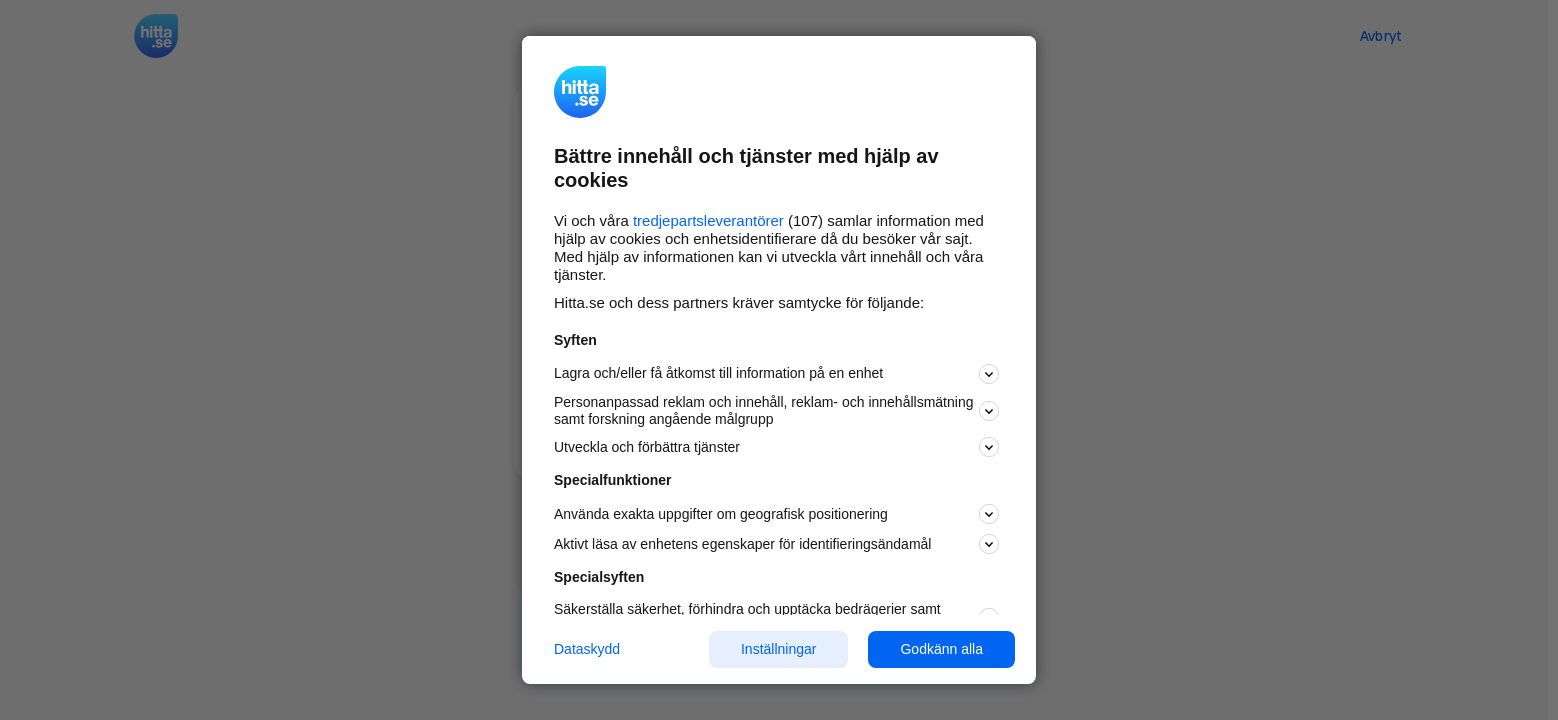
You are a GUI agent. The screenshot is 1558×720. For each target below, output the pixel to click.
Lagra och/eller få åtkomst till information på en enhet (776, 374)
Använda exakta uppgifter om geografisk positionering (776, 514)
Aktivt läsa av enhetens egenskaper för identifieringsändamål (776, 544)
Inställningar (779, 649)
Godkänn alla (941, 649)
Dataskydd (587, 649)
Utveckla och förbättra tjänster (776, 447)
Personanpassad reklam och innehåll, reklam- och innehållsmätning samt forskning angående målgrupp (776, 410)
